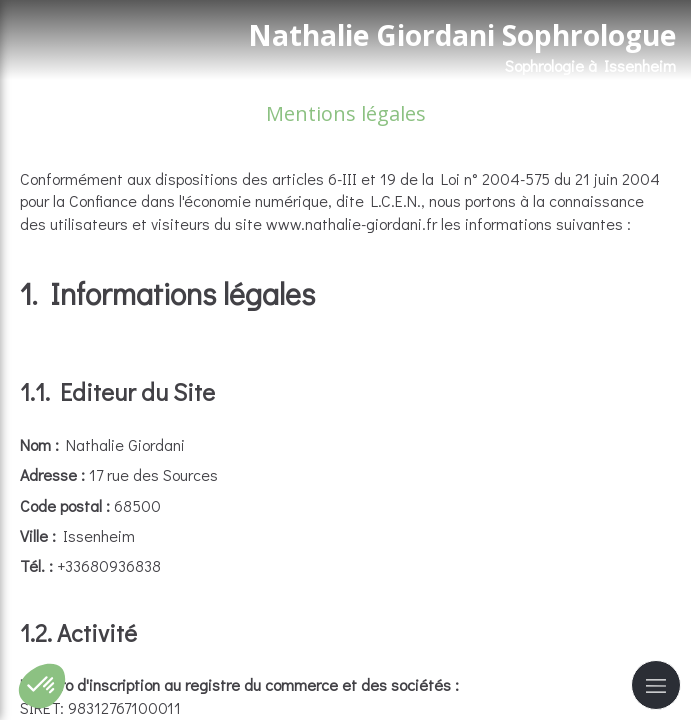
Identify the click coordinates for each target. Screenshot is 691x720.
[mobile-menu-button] (656, 685)
